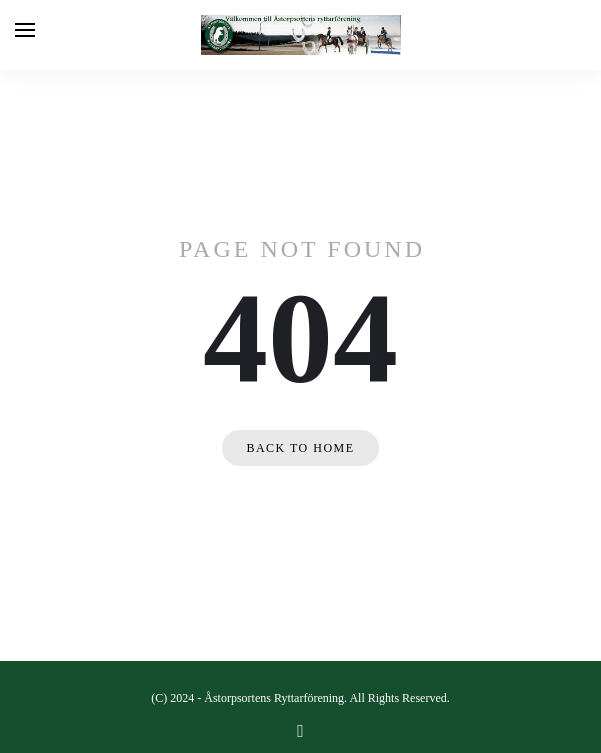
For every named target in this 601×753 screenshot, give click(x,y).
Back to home (300, 448)
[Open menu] (25, 30)
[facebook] (300, 731)
